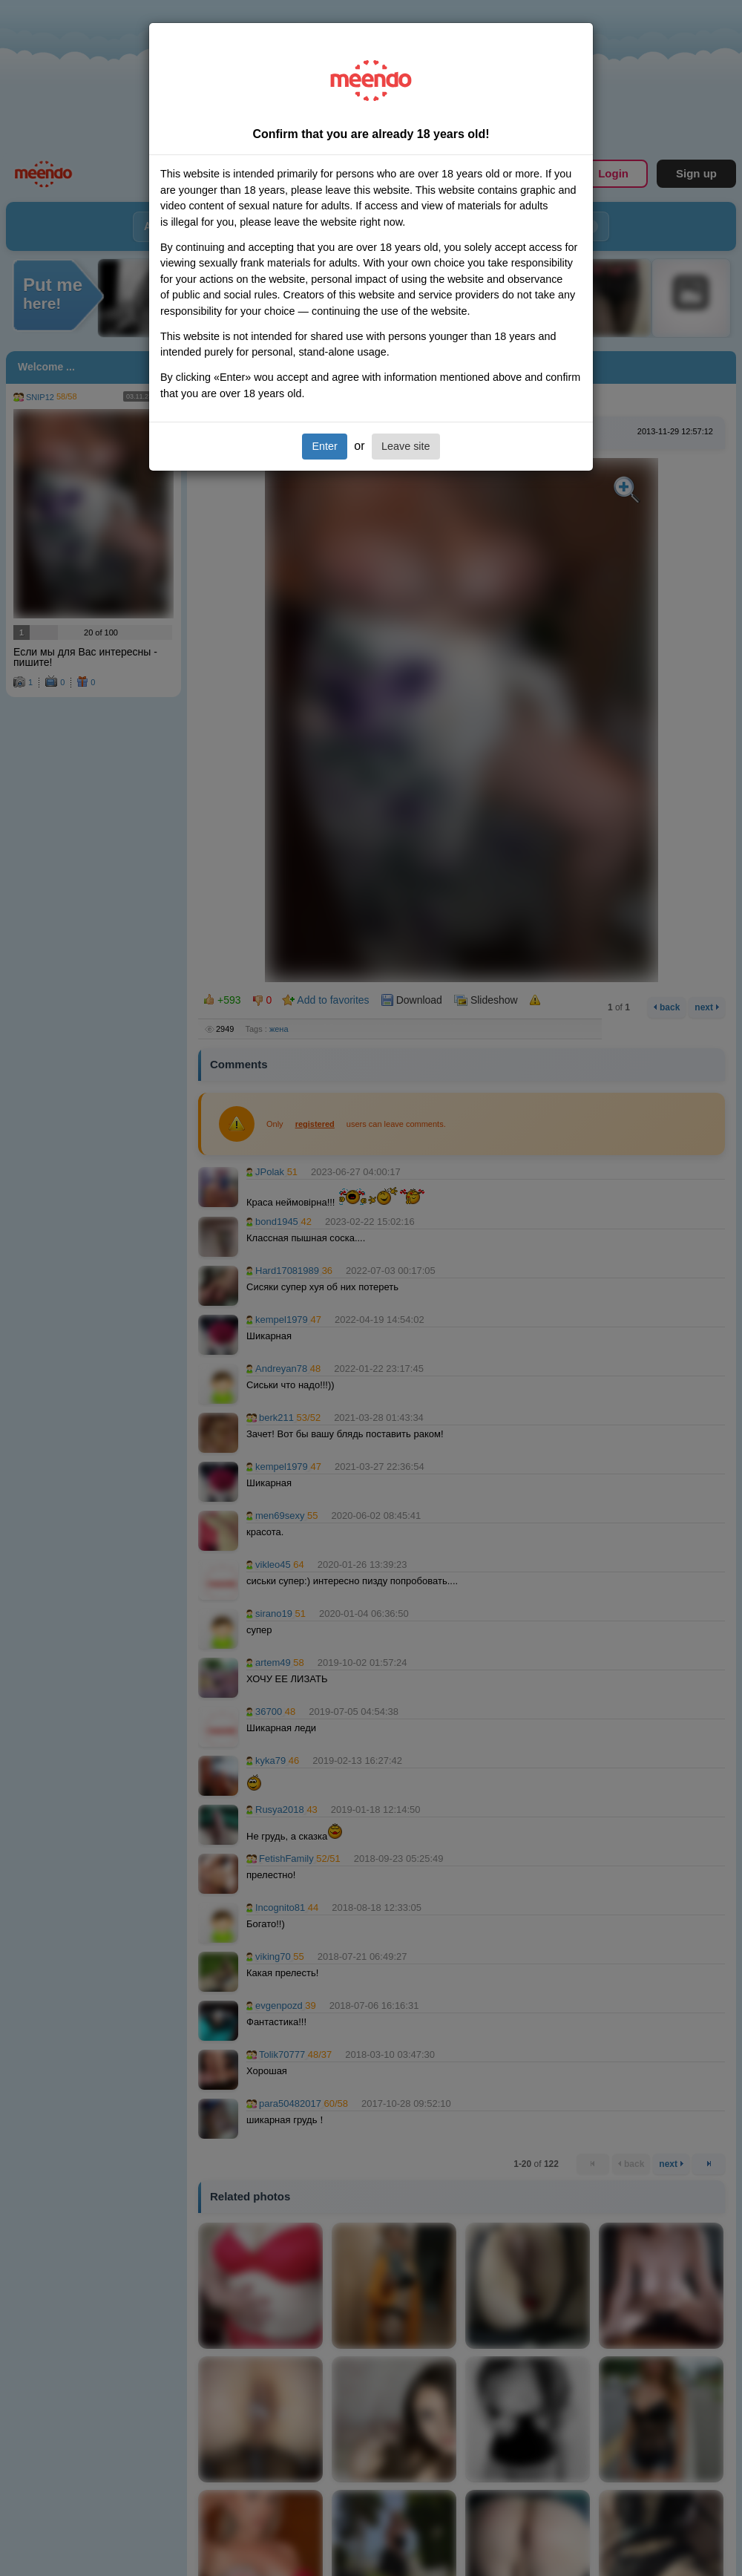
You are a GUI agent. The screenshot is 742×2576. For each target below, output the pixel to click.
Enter (324, 446)
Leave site (405, 446)
